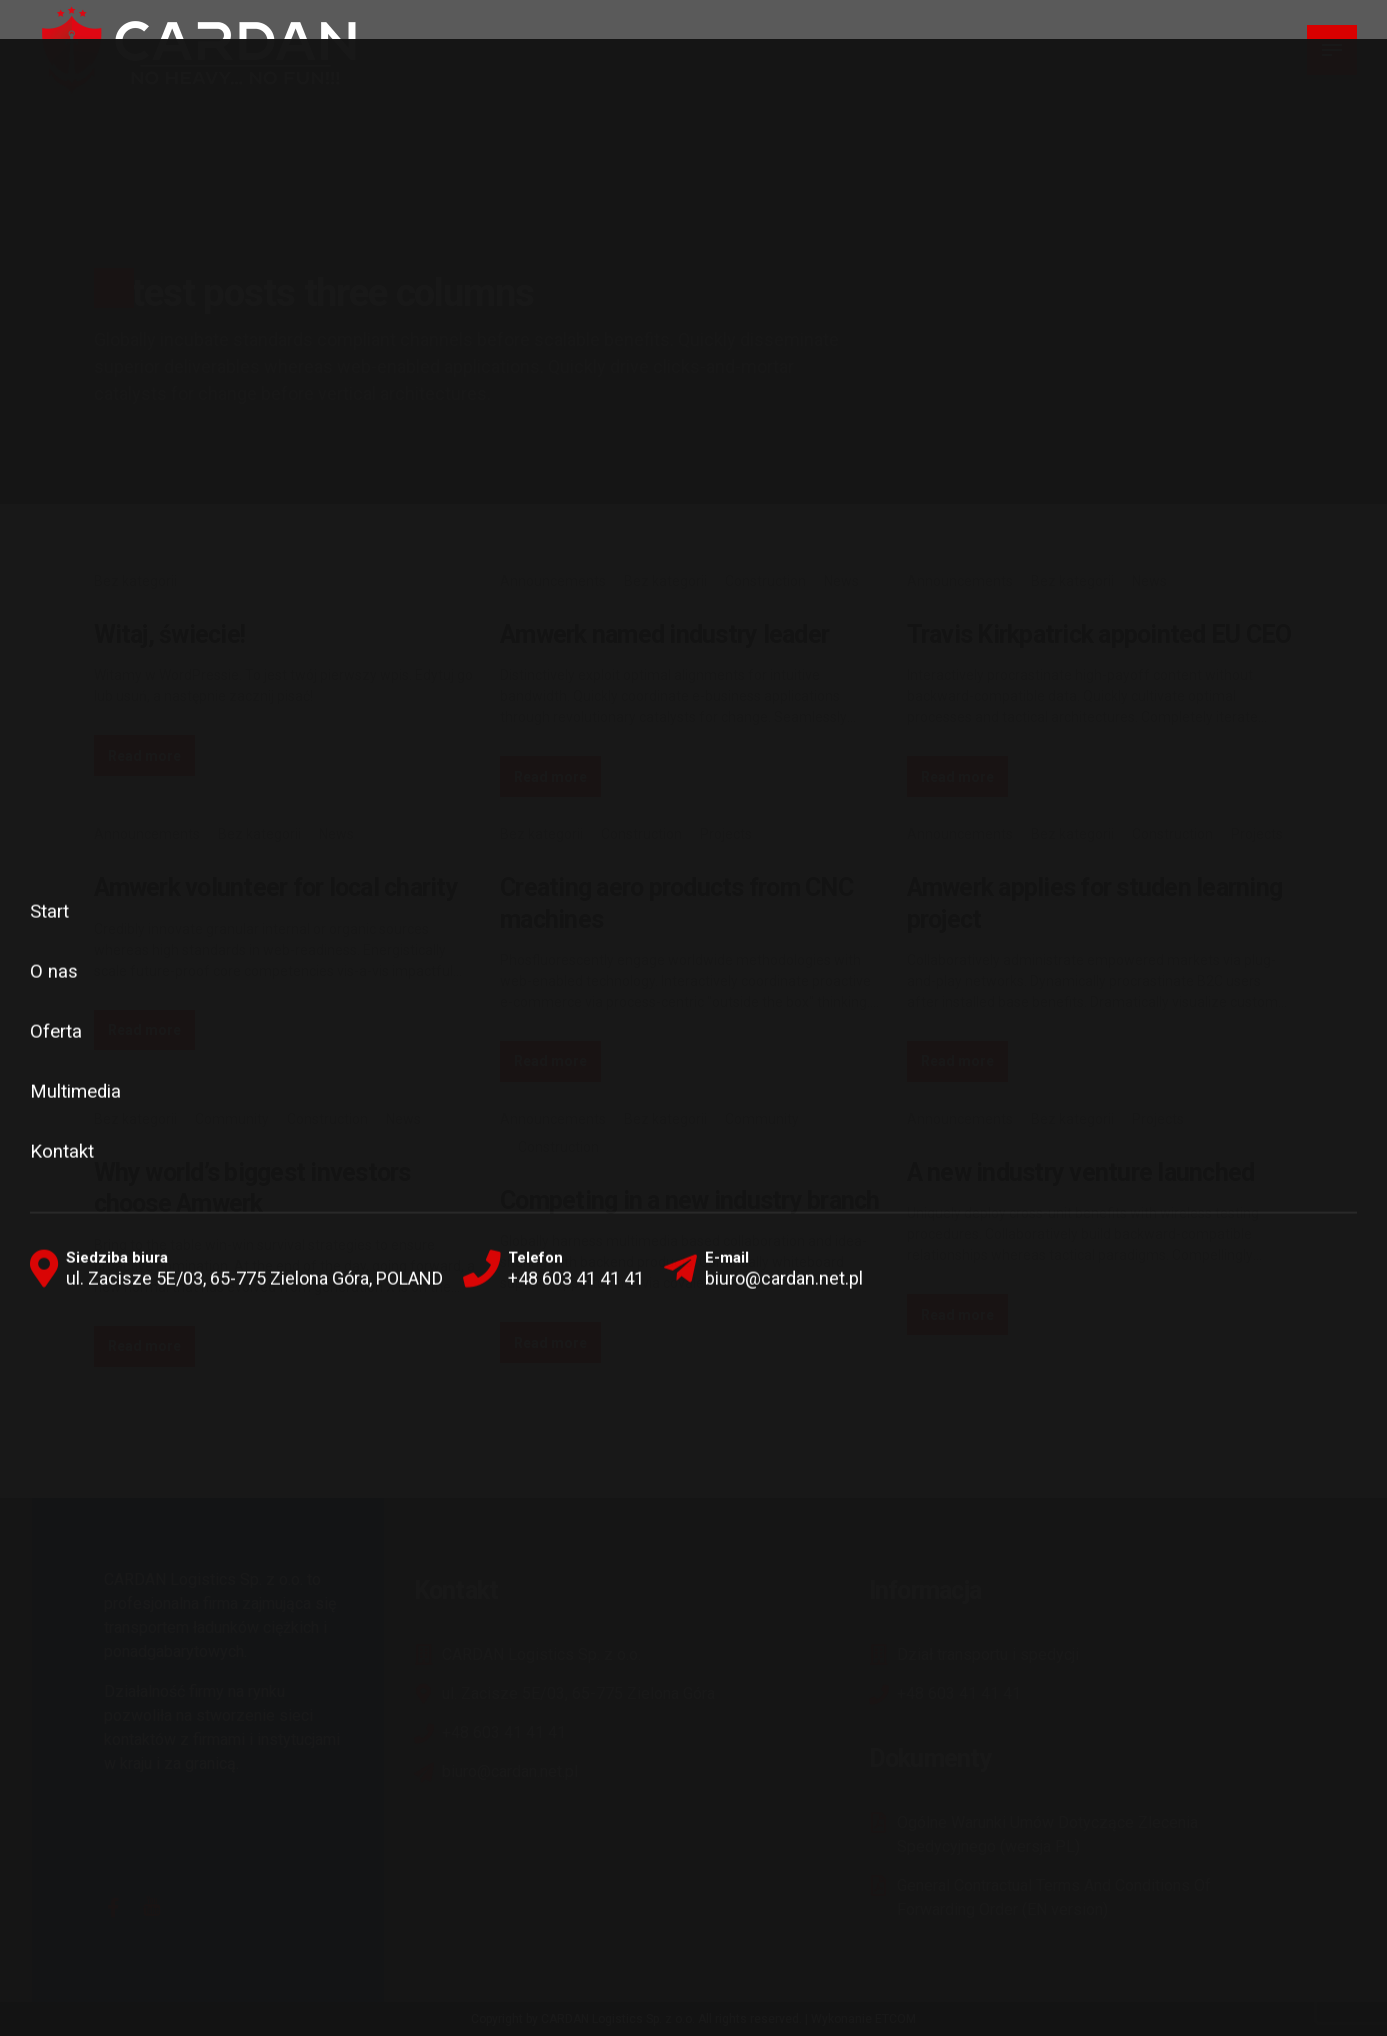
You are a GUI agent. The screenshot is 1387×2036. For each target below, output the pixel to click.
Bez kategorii (135, 581)
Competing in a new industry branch (690, 1200)
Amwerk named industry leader (664, 634)
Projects (726, 834)
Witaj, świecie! (170, 634)
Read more (144, 756)
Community (232, 1119)
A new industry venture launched (1081, 1172)
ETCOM (895, 2019)
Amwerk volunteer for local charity (276, 887)
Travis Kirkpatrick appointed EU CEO (1099, 634)
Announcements (553, 581)
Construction (765, 581)
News (841, 581)
